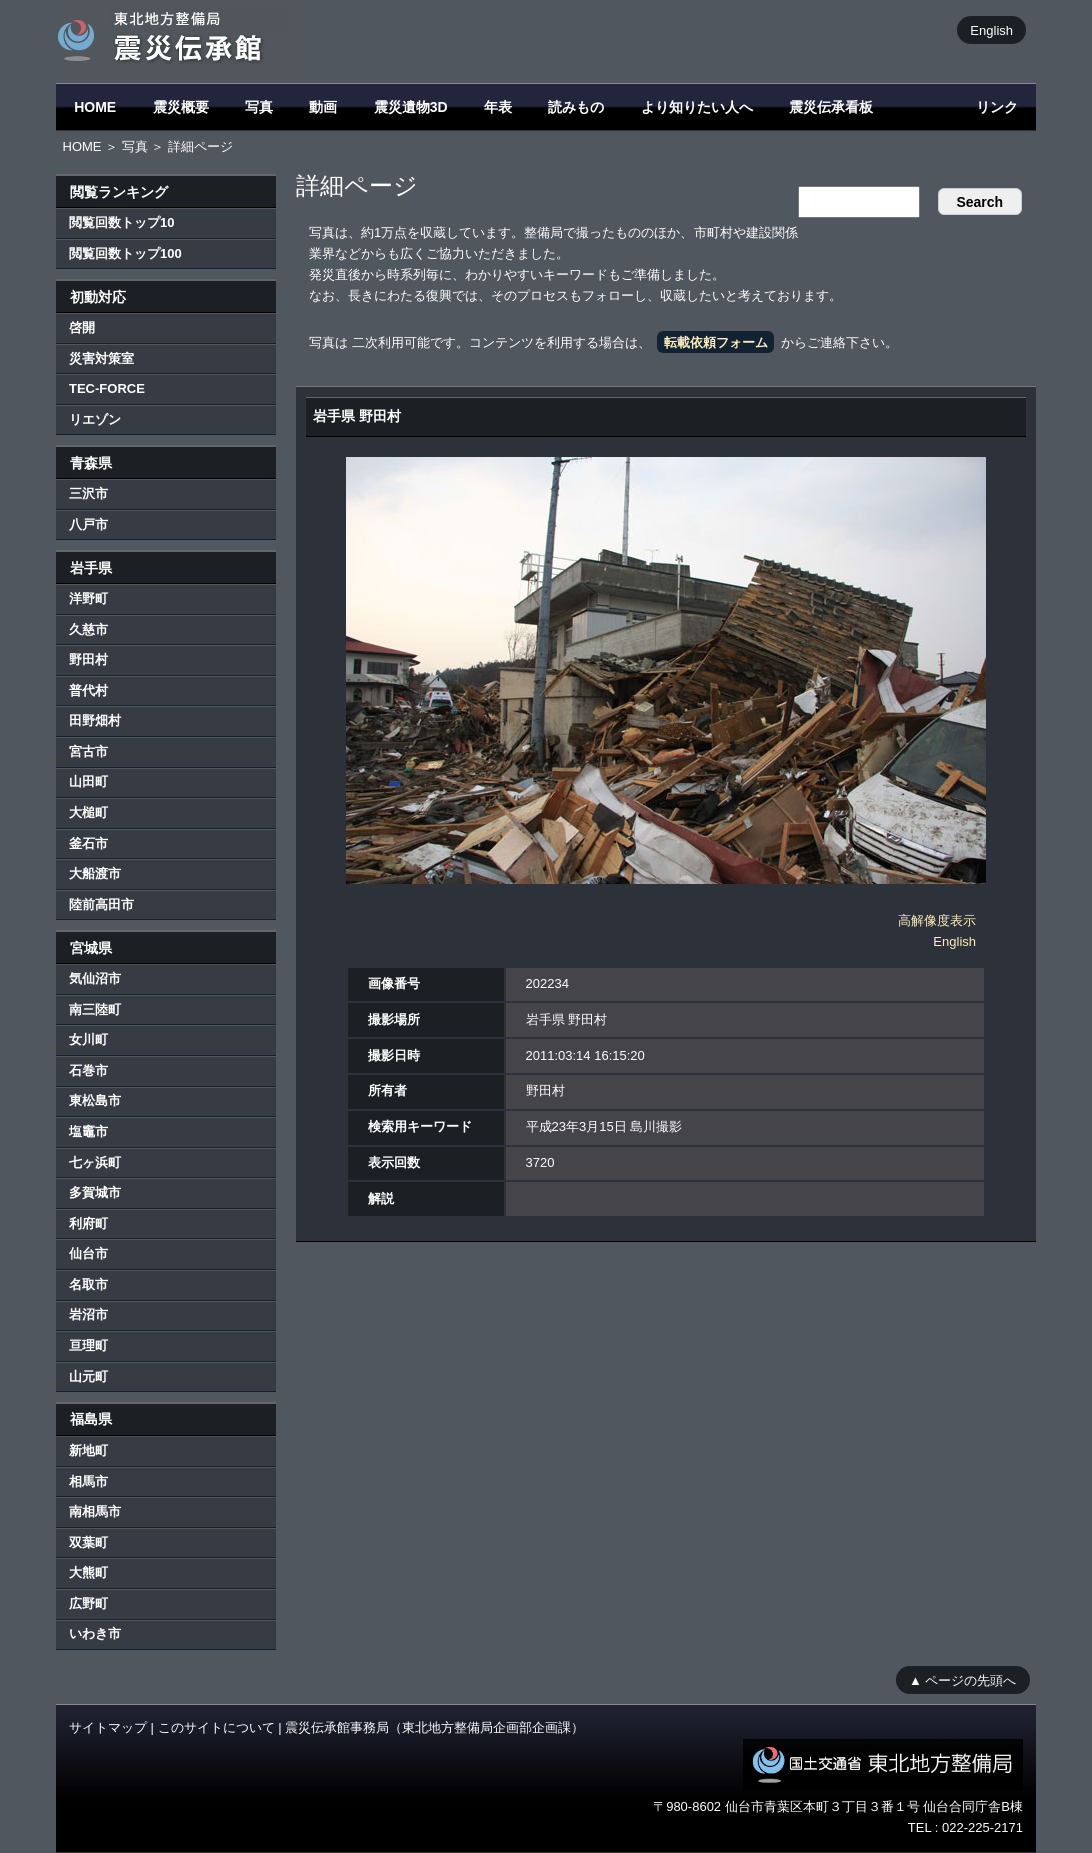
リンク (997, 107)
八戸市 (88, 524)
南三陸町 (95, 1009)
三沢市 (88, 493)
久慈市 (88, 629)
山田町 (88, 781)
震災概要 (181, 107)
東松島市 (95, 1100)
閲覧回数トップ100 (125, 253)
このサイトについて (216, 1727)
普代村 (88, 690)
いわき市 (95, 1633)
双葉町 (88, 1542)
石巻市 (88, 1070)
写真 (259, 107)
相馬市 (88, 1481)
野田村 (88, 659)
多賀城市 (95, 1192)
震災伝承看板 (831, 107)
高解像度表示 (937, 920)
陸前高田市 (101, 904)
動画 (323, 107)
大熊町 (88, 1572)
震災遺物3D (411, 107)
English (991, 29)
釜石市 (88, 843)
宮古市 (88, 751)
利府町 (88, 1223)
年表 (498, 107)
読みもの (576, 107)
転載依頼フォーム (716, 342)
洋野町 (88, 598)
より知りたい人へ (697, 107)
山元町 (88, 1376)
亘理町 (88, 1345)
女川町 (88, 1039)
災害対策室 (101, 358)
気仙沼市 (95, 978)
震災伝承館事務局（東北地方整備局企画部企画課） (434, 1727)
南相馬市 (95, 1511)
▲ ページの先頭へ (962, 1679)
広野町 (88, 1603)
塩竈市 (88, 1131)
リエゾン (95, 419)
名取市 (88, 1284)
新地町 (88, 1450)
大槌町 (88, 812)
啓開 (82, 327)
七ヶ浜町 (95, 1162)
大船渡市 (95, 873)
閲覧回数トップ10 (121, 222)
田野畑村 (95, 720)
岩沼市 (88, 1314)
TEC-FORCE (107, 388)
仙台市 (88, 1253)
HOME (95, 107)
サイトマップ (108, 1727)
